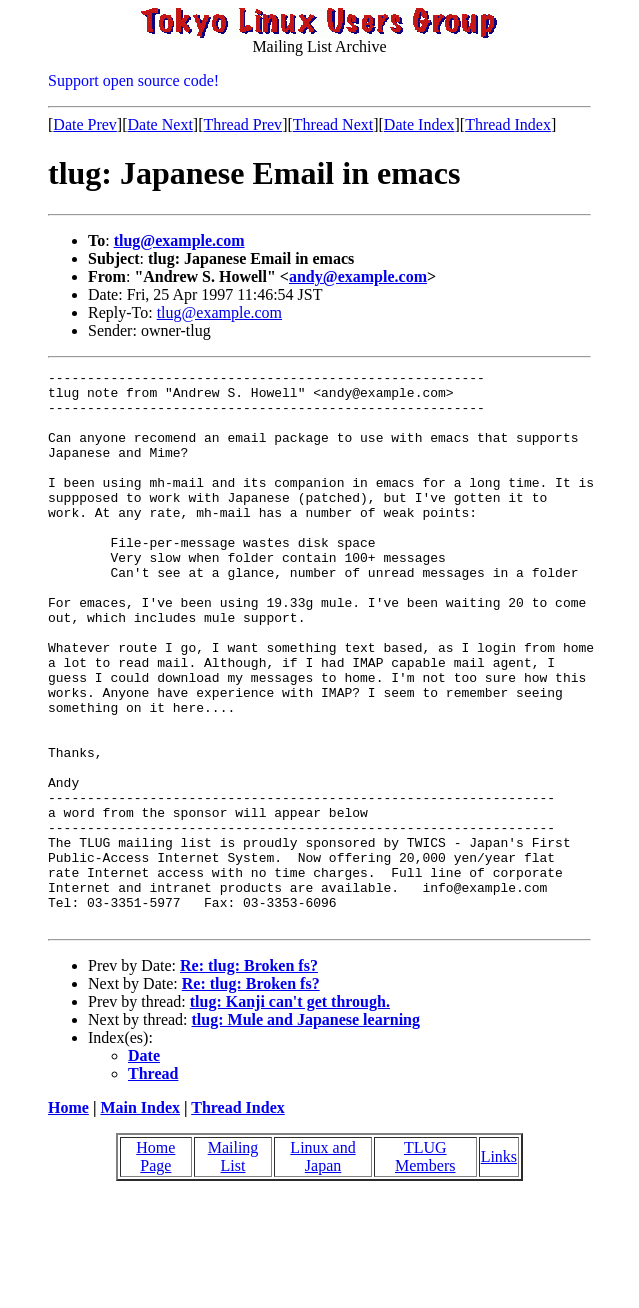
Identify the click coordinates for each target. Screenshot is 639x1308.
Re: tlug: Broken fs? (249, 1076)
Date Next (160, 124)
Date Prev (85, 124)
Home (68, 1218)
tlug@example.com (179, 240)
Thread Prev (242, 124)
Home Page (155, 1267)
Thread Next (333, 124)
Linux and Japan (322, 1267)
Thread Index (508, 124)
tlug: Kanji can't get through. (290, 1112)
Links (499, 1267)
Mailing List (233, 1267)
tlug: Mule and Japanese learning (306, 1130)
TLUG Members (425, 1267)
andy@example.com (358, 276)
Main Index (140, 1218)
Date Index (419, 124)
